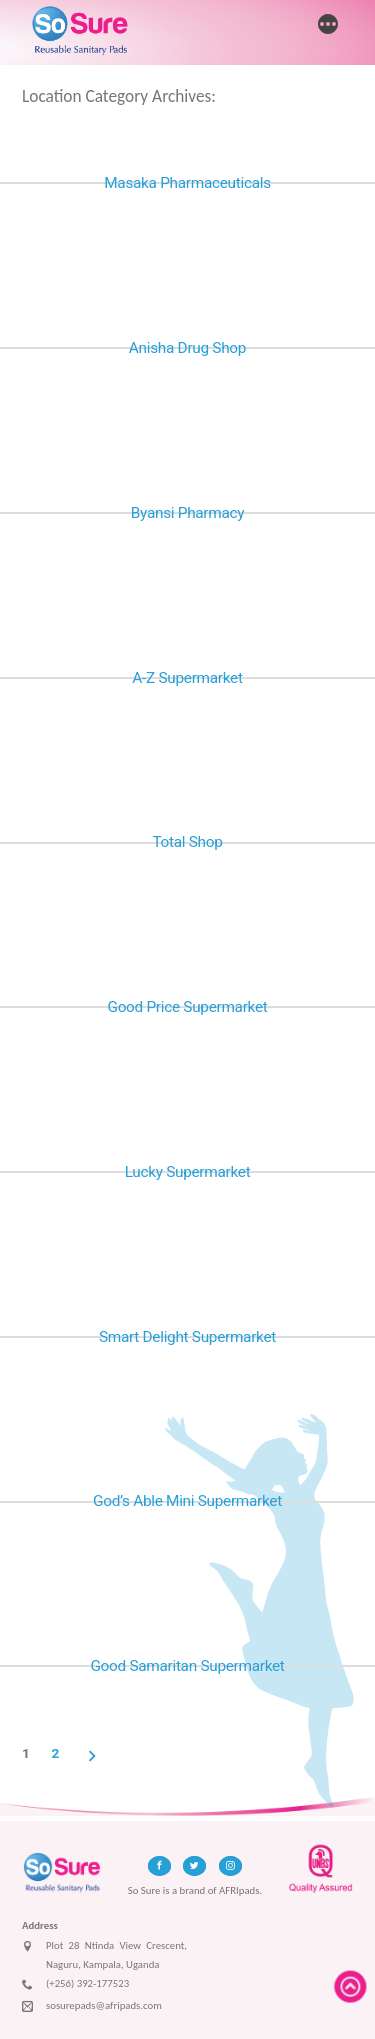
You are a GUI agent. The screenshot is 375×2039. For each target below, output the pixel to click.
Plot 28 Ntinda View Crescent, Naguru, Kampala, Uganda (104, 1955)
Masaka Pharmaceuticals (187, 183)
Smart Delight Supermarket (187, 1337)
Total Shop (187, 842)
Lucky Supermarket (188, 1172)
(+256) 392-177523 (75, 1985)
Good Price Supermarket (187, 1007)
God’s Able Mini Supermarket (187, 1501)
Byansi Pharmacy (188, 513)
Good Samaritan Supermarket (187, 1666)
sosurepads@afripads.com (92, 2007)
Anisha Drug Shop (187, 348)
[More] (328, 26)
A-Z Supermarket (187, 678)
